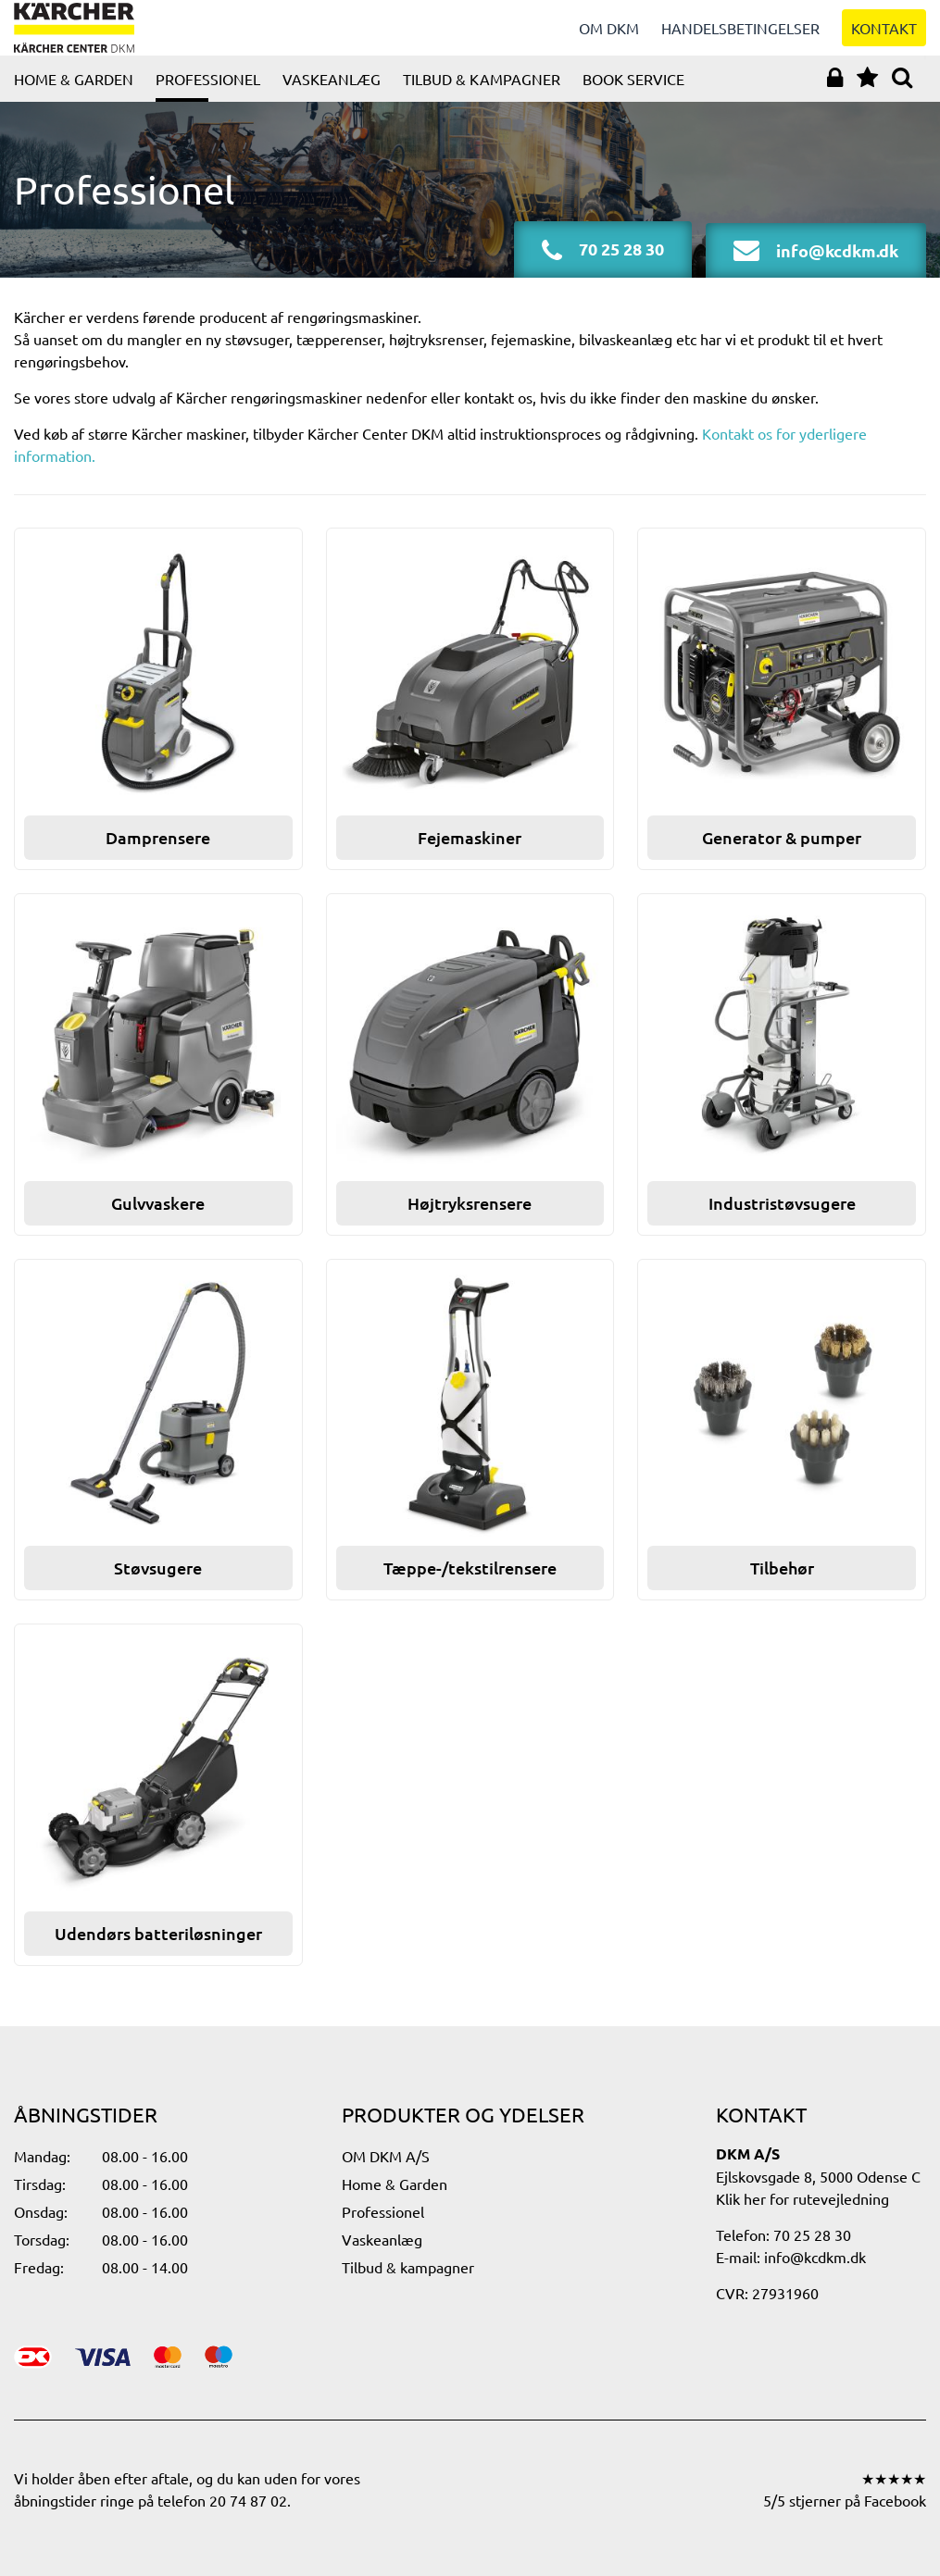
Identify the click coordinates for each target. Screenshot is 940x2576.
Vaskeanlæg (331, 97)
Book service (633, 97)
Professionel (208, 97)
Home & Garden (73, 97)
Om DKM (609, 37)
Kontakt (884, 37)
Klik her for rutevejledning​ (802, 2198)
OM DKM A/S (386, 2156)
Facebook (895, 2500)
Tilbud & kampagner (481, 97)
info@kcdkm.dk (815, 2256)
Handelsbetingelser (740, 37)
